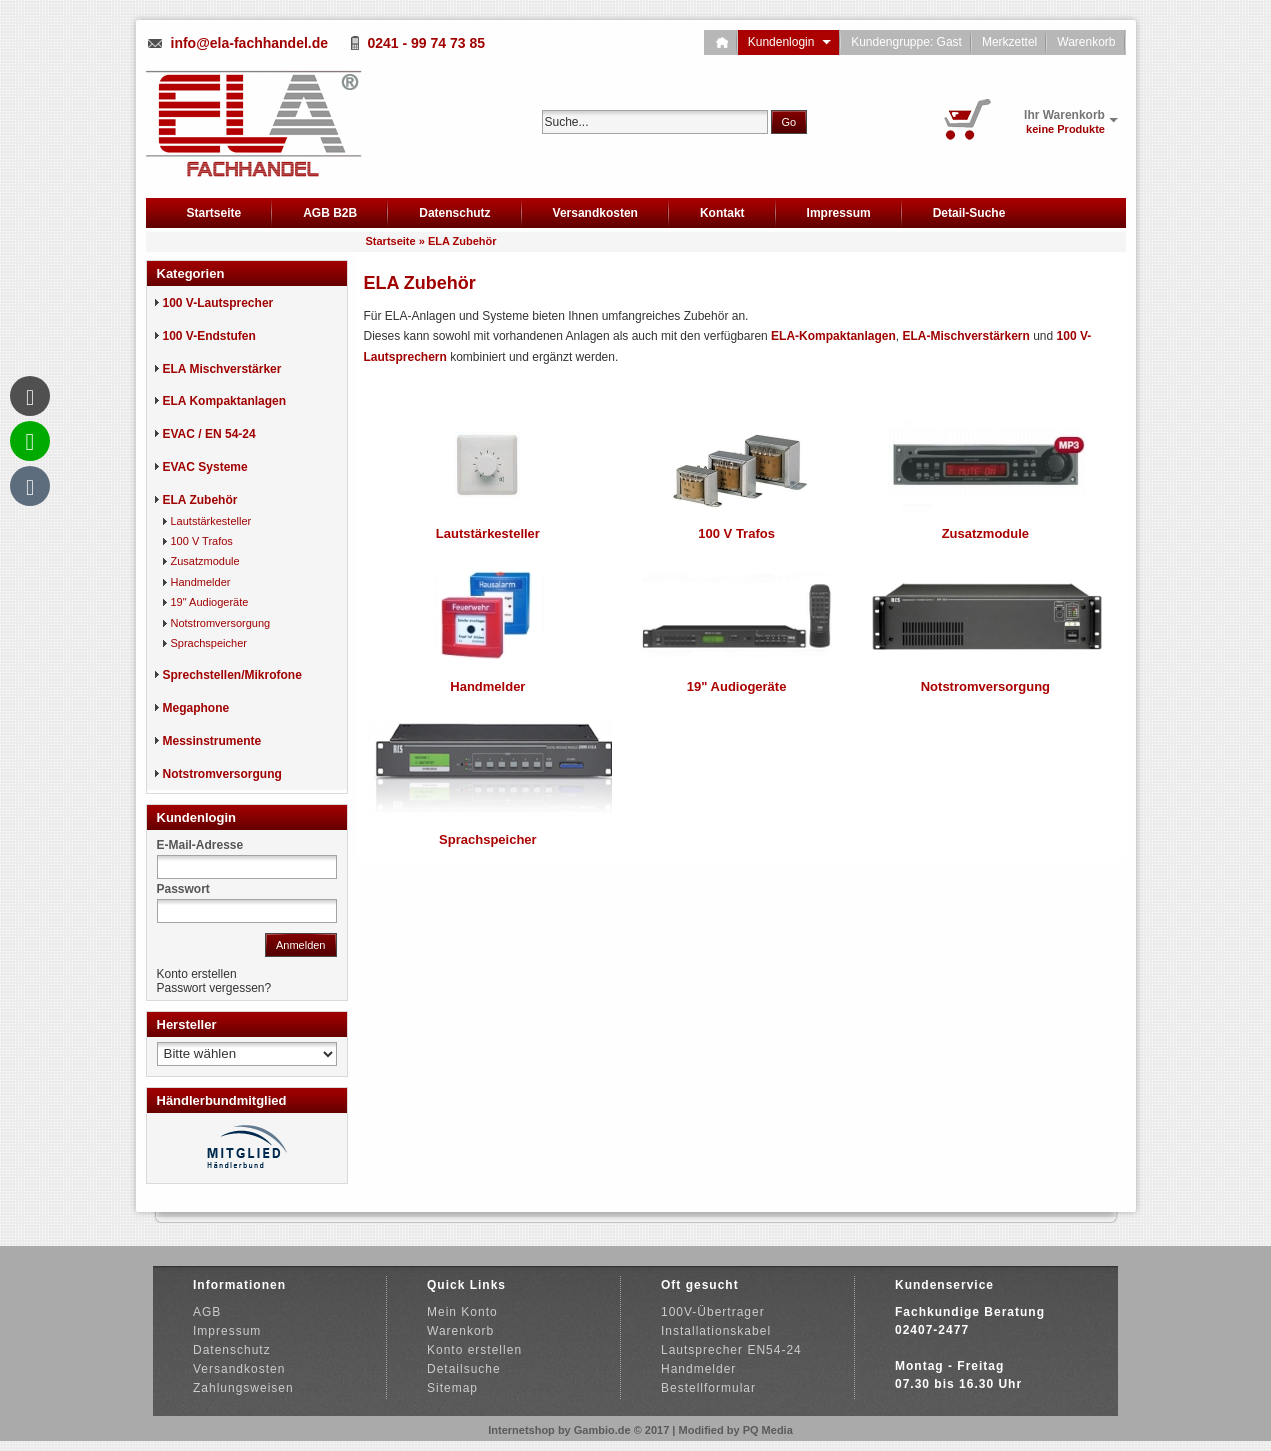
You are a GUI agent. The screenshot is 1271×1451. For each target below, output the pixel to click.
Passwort (183, 889)
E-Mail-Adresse (200, 845)
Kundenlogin (789, 42)
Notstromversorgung (985, 686)
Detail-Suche (969, 213)
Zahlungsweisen (243, 1388)
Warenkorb (1086, 42)
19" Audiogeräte (737, 686)
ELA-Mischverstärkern (965, 336)
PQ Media (768, 1430)
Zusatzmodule (985, 533)
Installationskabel (716, 1331)
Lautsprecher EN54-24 (731, 1350)
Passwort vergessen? (214, 988)
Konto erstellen (197, 974)
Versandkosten (595, 213)
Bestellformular (708, 1388)
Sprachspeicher (488, 839)
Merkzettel (1009, 42)
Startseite (214, 213)
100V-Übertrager (713, 1312)
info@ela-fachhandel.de (250, 43)
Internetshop (521, 1430)
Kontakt (722, 213)
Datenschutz (454, 213)
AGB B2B (330, 213)
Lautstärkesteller (488, 533)
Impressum (839, 213)
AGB (207, 1312)
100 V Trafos (736, 533)
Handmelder (487, 686)
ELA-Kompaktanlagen (833, 336)
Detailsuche (464, 1369)
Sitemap (452, 1388)
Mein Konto (462, 1312)
